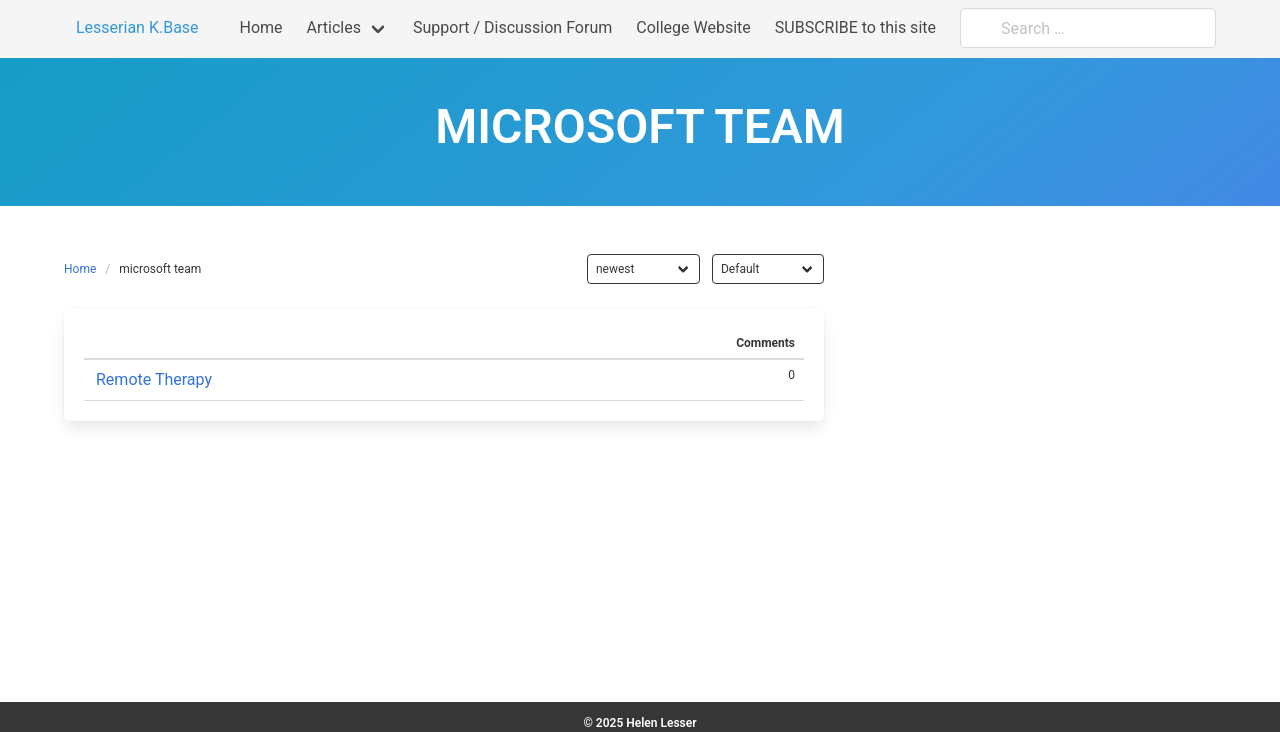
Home (80, 269)
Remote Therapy (154, 379)
